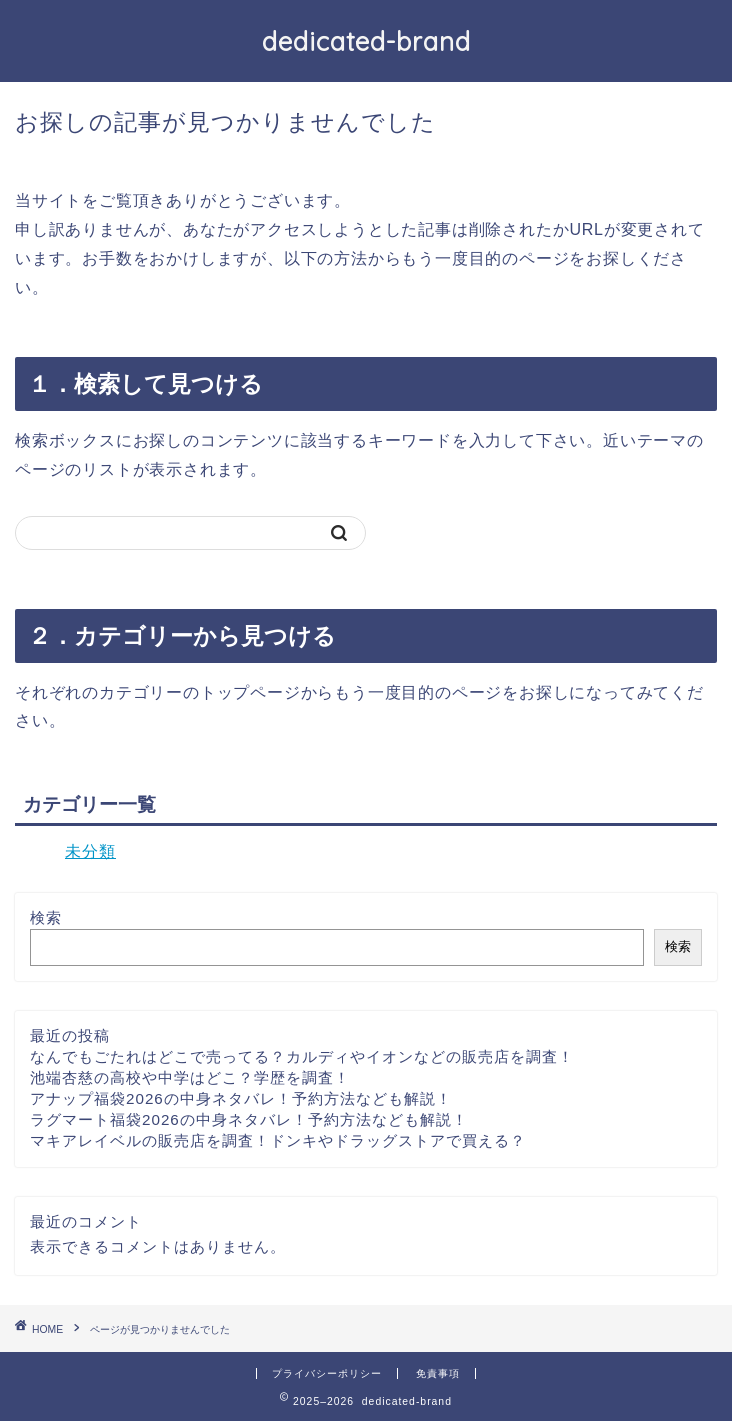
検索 (46, 917)
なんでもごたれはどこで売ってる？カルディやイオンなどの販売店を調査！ (302, 1056)
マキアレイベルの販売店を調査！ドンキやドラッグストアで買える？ (278, 1140)
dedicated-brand (366, 41)
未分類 (90, 851)
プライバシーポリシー (327, 1373)
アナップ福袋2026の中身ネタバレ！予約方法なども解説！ (241, 1098)
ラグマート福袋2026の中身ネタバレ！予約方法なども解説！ (249, 1119)
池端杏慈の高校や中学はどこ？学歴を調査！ (190, 1077)
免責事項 (438, 1373)
